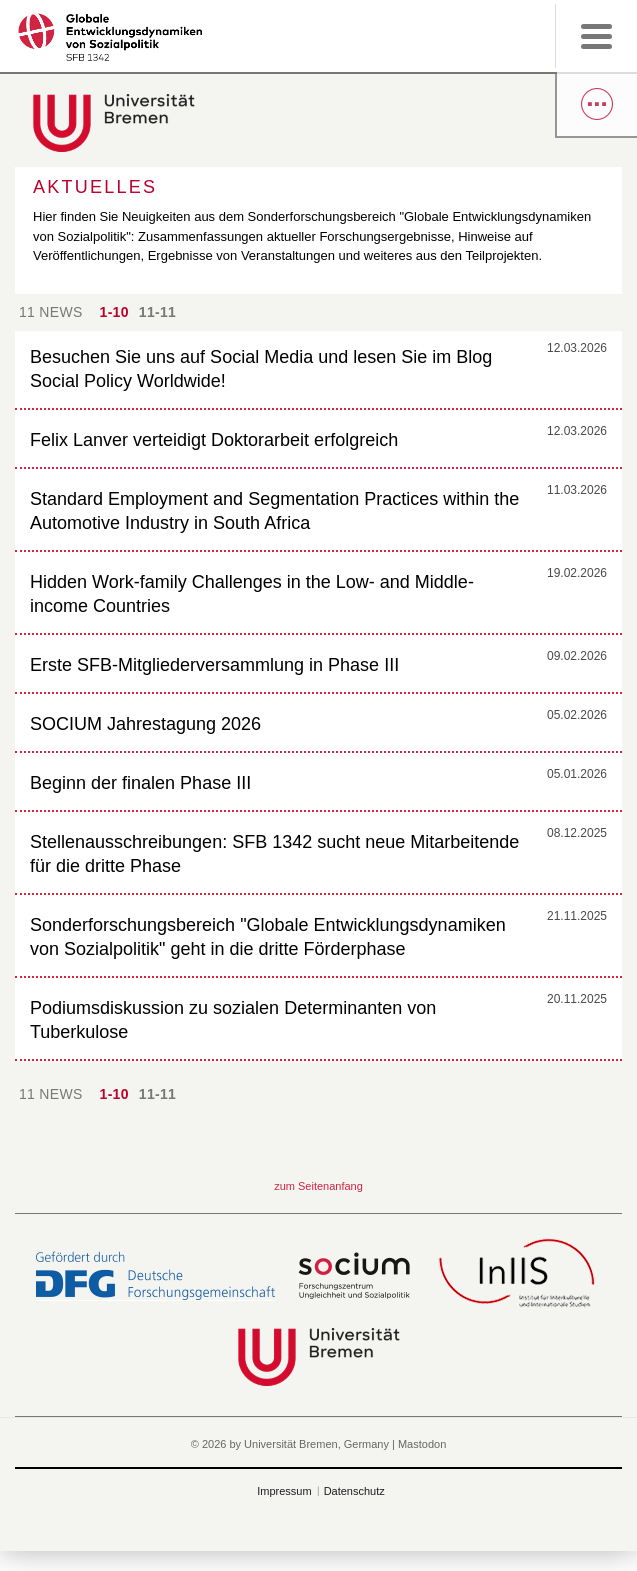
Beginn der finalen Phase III (140, 783)
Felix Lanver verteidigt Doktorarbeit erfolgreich (214, 440)
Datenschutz (354, 1491)
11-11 (157, 312)
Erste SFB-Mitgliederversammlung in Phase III (214, 665)
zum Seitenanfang (318, 1186)
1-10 (114, 312)
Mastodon (422, 1444)
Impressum (284, 1491)
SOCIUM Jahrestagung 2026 (145, 724)
